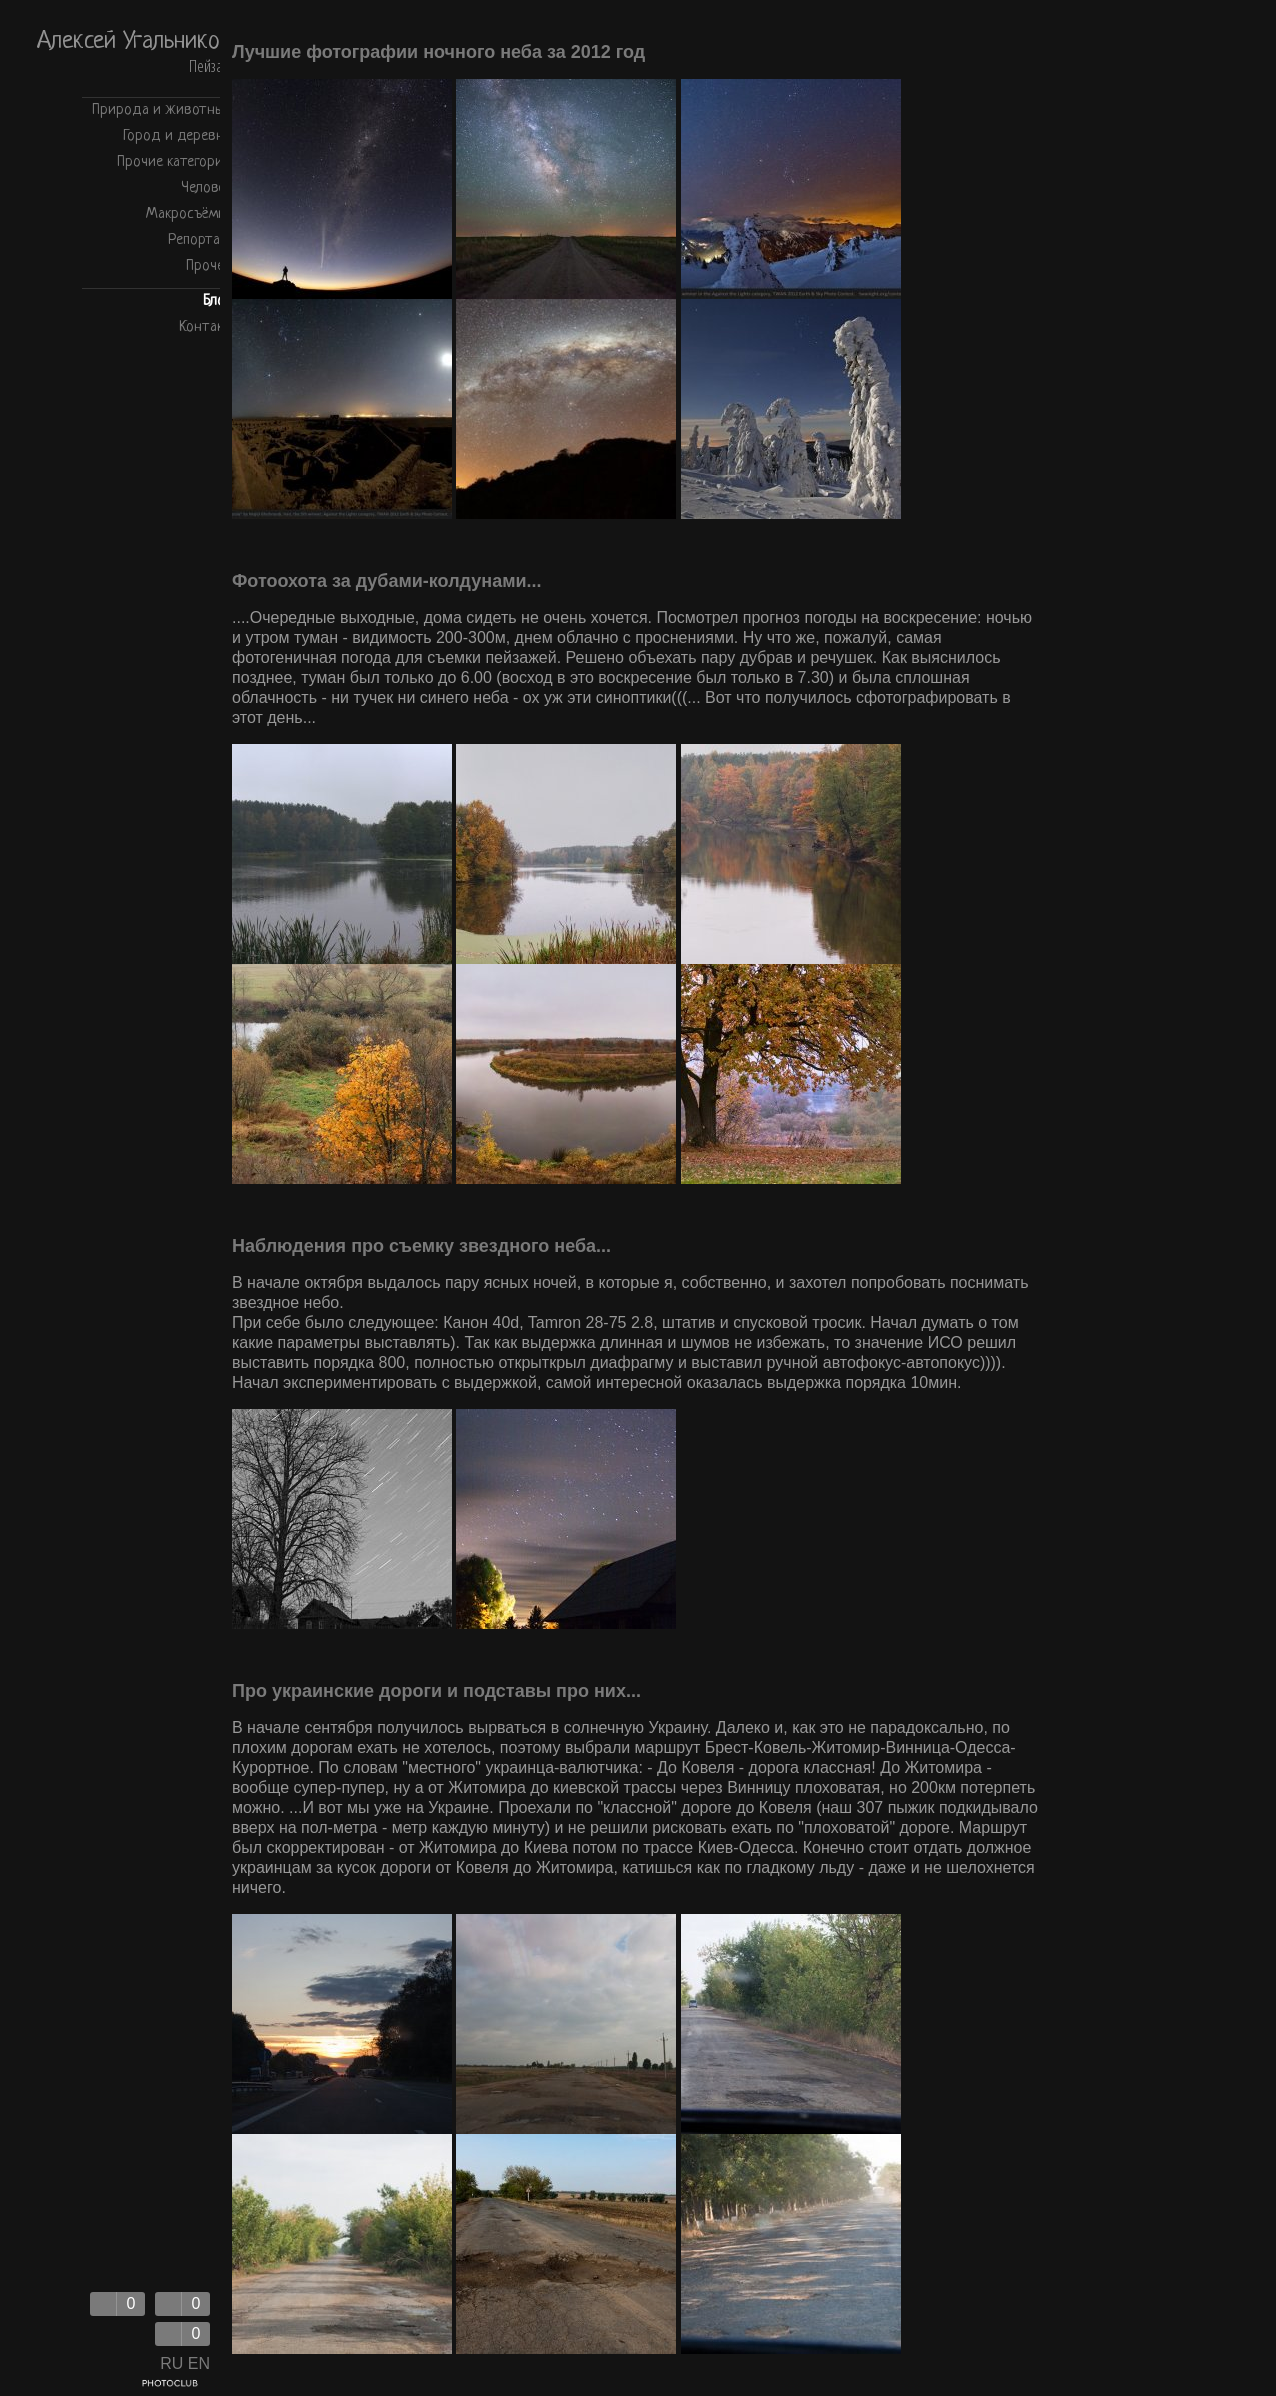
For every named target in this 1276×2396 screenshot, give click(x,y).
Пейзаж (210, 67)
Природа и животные (161, 110)
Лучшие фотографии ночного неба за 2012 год (438, 52)
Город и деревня (177, 136)
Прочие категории (174, 162)
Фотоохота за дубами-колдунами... (387, 581)
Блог (217, 301)
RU (171, 2363)
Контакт (205, 327)
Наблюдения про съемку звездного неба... (421, 1246)
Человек (206, 188)
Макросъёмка (188, 214)
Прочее (208, 266)
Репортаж (199, 240)
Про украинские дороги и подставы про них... (436, 1691)
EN (199, 2363)
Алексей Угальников (134, 42)
